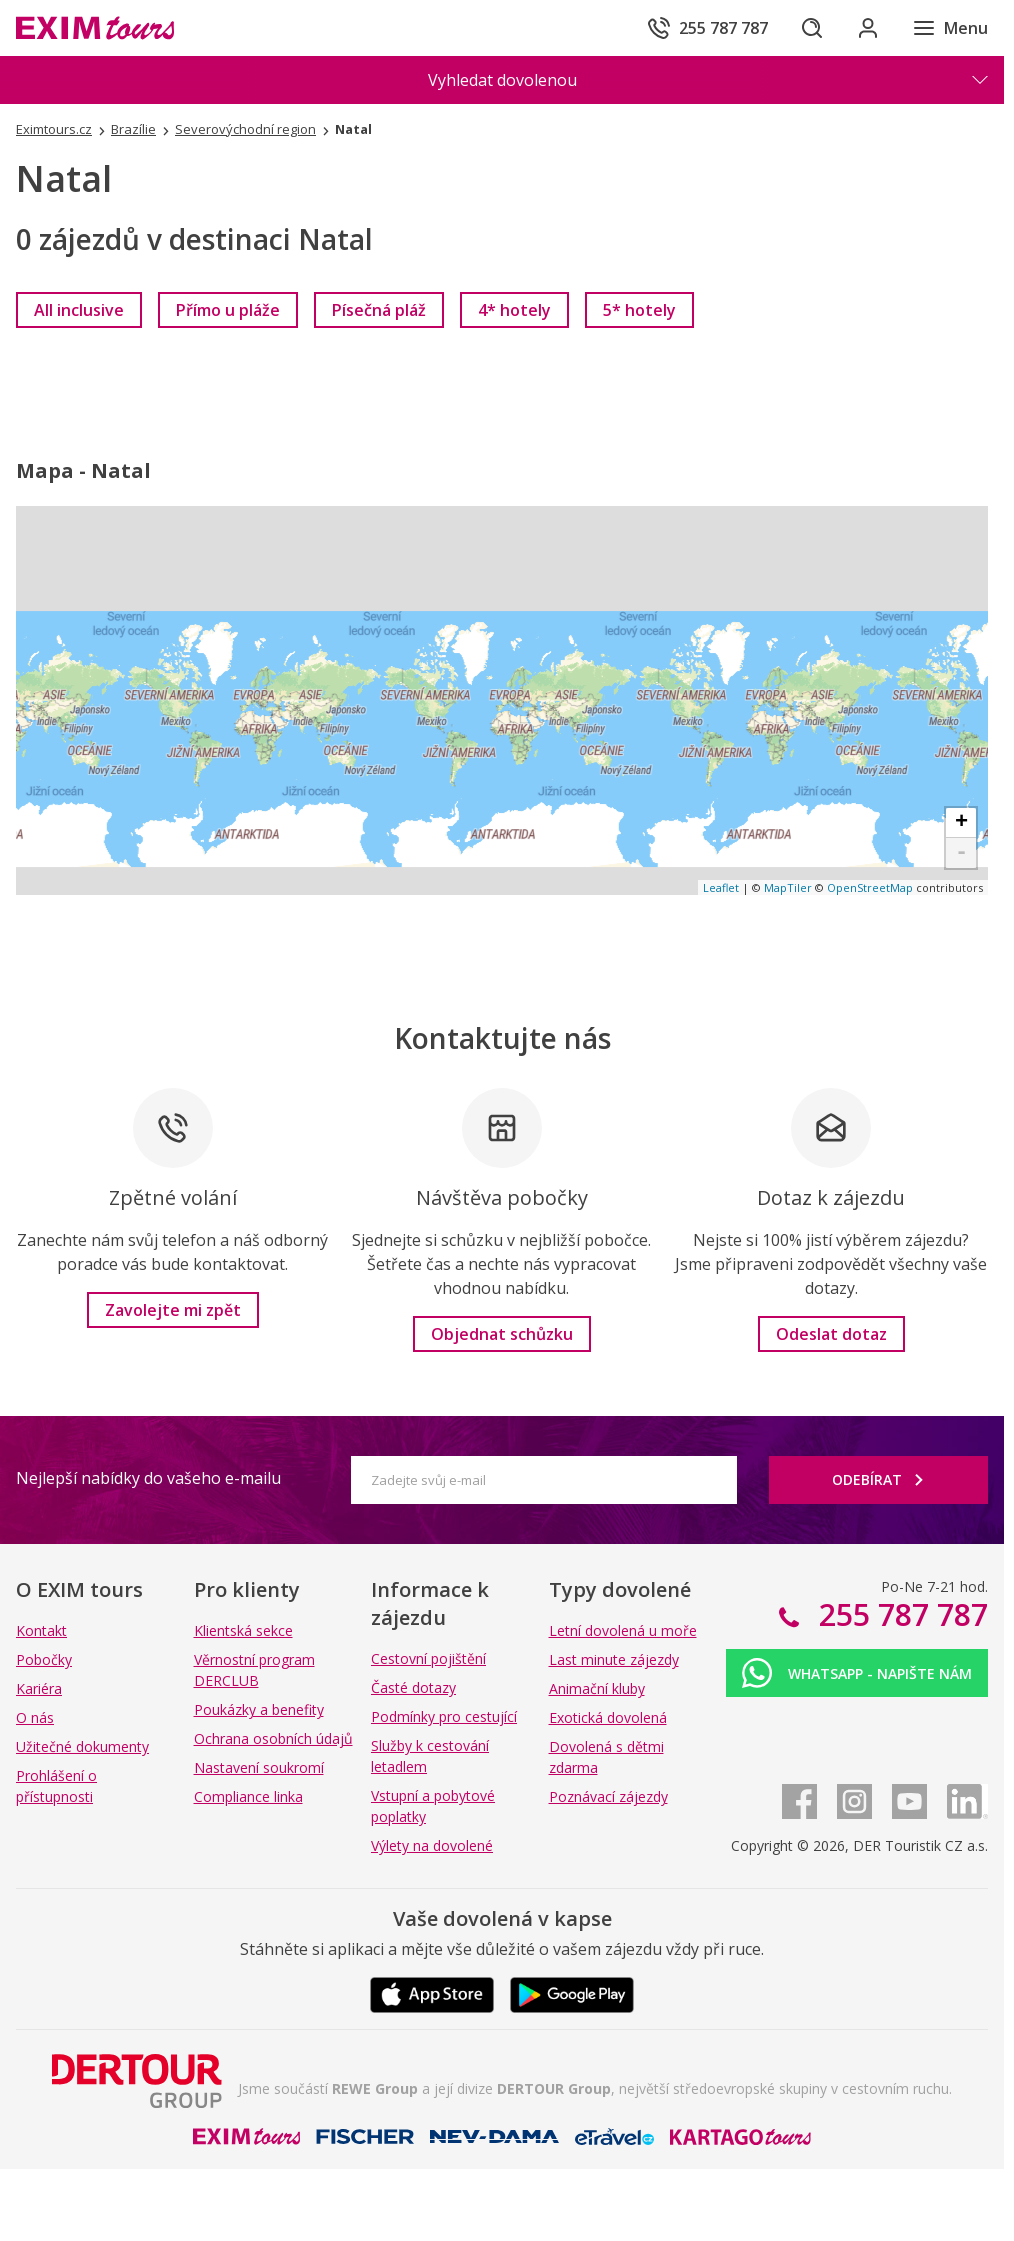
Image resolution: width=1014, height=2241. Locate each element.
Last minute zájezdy (614, 1659)
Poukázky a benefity (259, 1709)
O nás (35, 1717)
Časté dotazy (413, 1687)
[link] (79, 310)
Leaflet (721, 887)
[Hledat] (812, 28)
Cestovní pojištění (428, 1658)
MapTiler (788, 887)
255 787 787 (899, 1614)
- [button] (961, 853)
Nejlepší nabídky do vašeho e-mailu (148, 1478)
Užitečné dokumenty (82, 1746)
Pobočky (44, 1659)
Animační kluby (597, 1688)
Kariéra (39, 1688)
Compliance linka (248, 1796)
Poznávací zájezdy (608, 1796)
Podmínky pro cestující (444, 1716)
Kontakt (41, 1630)
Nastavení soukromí (259, 1767)
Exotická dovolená (608, 1717)
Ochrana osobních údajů (273, 1738)
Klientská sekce (243, 1630)
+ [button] (961, 823)
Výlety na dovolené (432, 1845)
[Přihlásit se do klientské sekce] (868, 28)
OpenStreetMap (870, 887)
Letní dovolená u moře (623, 1630)
